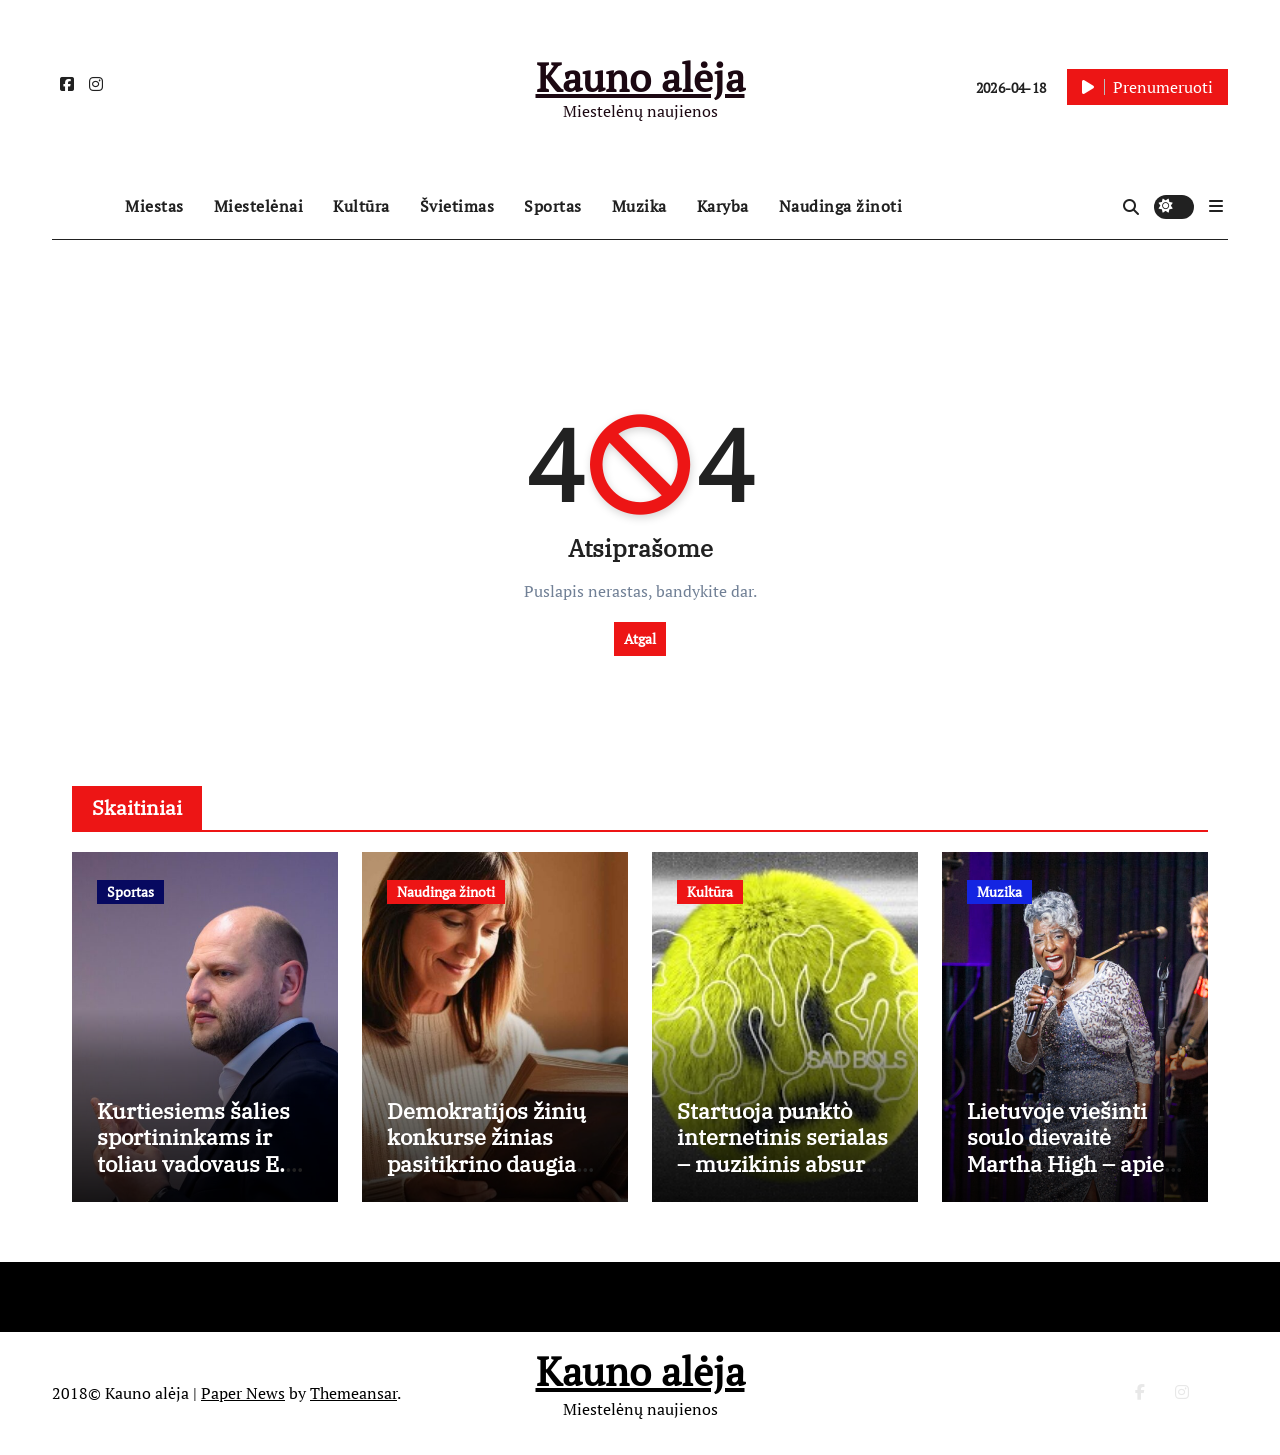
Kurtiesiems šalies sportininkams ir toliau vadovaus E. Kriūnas (193, 1150)
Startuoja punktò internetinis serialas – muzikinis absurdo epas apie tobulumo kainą (783, 1163)
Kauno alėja (640, 76)
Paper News (243, 1393)
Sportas (553, 206)
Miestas (154, 206)
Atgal (640, 638)
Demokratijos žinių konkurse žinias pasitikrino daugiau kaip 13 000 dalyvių (488, 1150)
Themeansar (353, 1393)
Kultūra (361, 206)
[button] (1216, 206)
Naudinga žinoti (841, 206)
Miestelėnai (259, 206)
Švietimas (457, 206)
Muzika (639, 206)
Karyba (723, 206)
